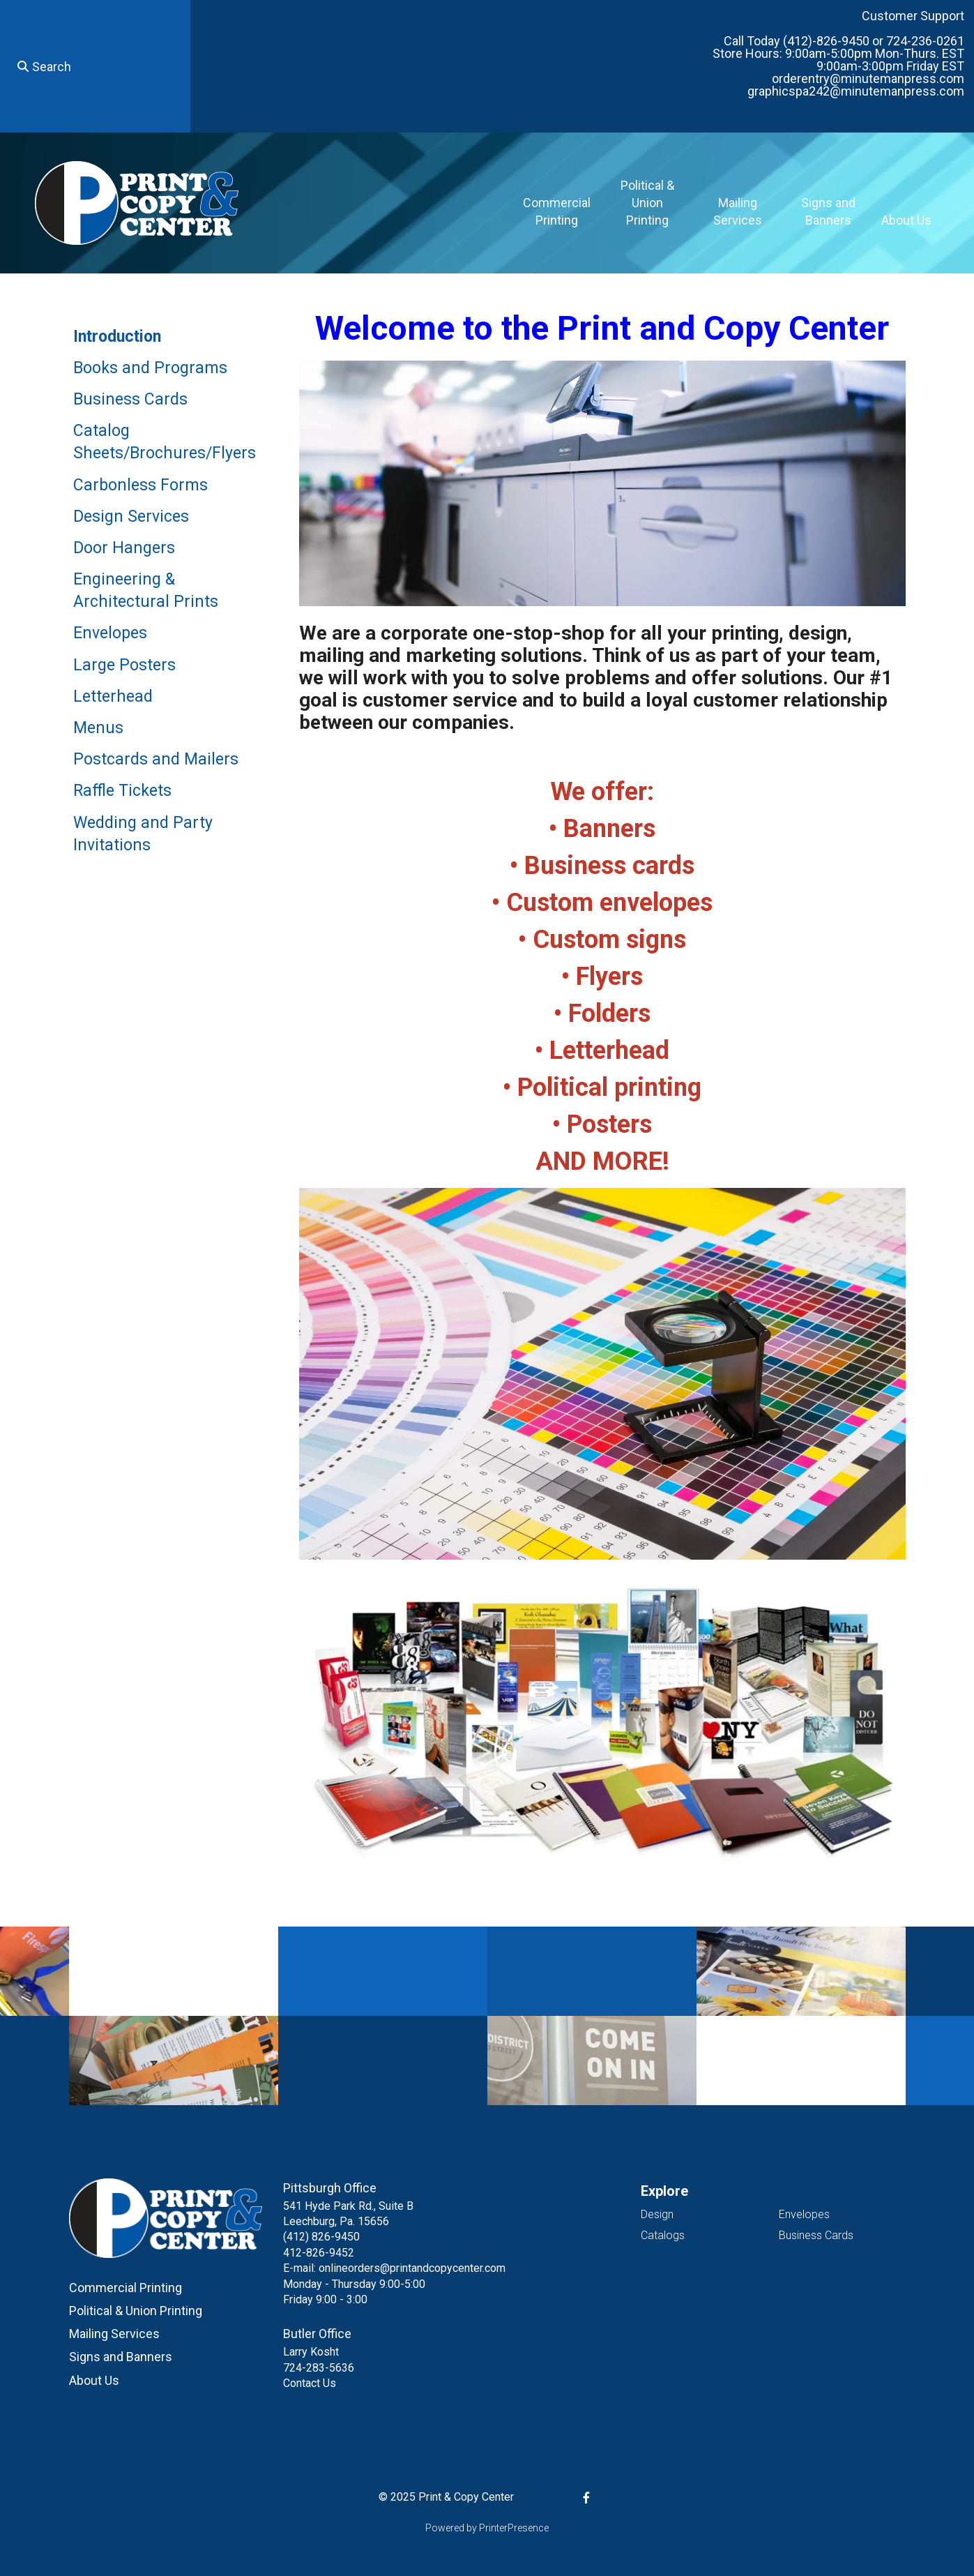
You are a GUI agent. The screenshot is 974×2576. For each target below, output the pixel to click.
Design (657, 2214)
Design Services (131, 516)
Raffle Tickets (122, 790)
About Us (906, 220)
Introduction (117, 336)
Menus (98, 727)
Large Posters (124, 665)
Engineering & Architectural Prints (145, 590)
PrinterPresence (514, 2527)
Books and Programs (150, 368)
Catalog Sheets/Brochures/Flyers (164, 441)
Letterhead (113, 696)
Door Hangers (124, 547)
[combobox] (95, 66)
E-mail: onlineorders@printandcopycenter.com (394, 2268)
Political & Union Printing (647, 202)
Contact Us (309, 2383)
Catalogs (663, 2235)
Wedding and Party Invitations (143, 833)
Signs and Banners (828, 211)
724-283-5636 (318, 2367)
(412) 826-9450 (321, 2236)
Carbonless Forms (140, 485)
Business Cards (130, 399)
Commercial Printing (557, 211)
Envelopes (110, 633)
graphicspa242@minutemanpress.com (855, 91)
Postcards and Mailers (155, 759)
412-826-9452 (318, 2252)
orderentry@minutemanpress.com (868, 78)
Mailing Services (737, 211)
